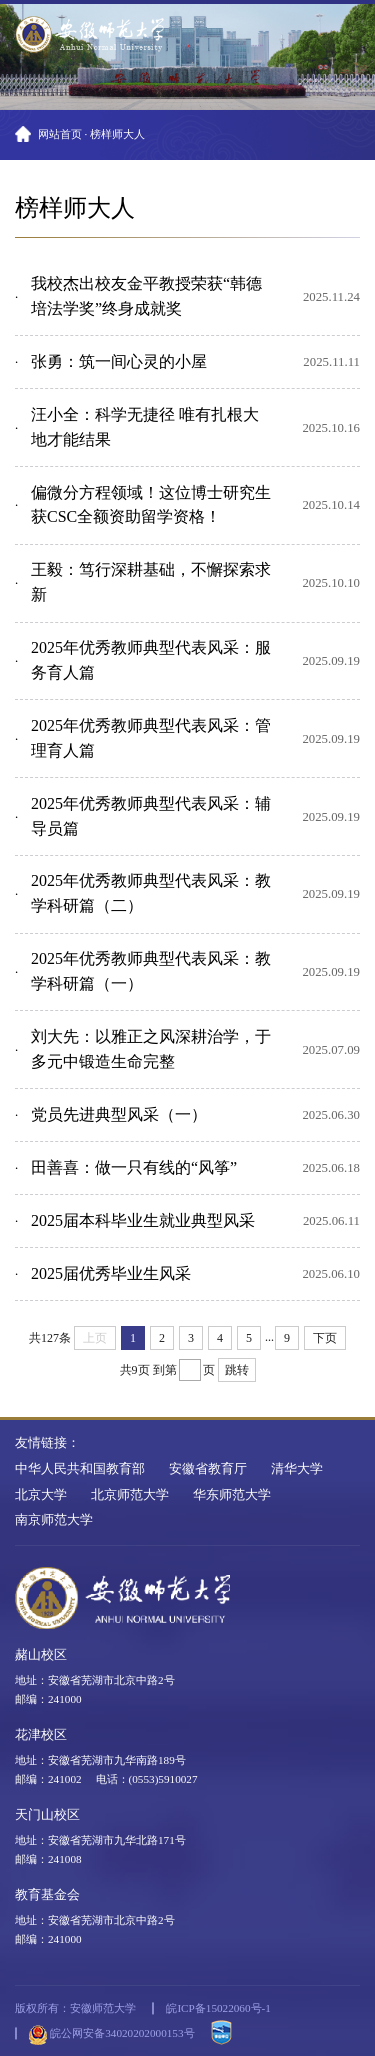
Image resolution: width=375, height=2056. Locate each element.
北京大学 (41, 1495)
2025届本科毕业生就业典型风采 (143, 1220)
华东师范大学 (232, 1495)
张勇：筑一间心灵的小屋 (119, 361)
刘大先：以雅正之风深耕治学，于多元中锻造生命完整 (151, 1049)
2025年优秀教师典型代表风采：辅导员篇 (151, 816)
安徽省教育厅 (208, 1469)
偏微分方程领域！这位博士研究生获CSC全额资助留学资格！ (151, 505)
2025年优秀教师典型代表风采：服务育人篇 (151, 660)
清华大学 (297, 1469)
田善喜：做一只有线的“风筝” (134, 1167)
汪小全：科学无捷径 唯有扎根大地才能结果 (145, 427)
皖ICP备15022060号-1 (218, 2008)
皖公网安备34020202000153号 (111, 2035)
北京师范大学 (130, 1495)
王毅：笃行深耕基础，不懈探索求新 (151, 582)
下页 (325, 1338)
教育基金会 (47, 1895)
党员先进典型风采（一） (119, 1114)
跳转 (237, 1370)
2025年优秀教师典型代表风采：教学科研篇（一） (151, 971)
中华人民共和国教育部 (80, 1469)
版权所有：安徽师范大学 (75, 2008)
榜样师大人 (117, 134)
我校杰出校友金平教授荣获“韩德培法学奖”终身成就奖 (146, 296)
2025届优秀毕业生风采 (111, 1273)
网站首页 (60, 134)
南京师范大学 (54, 1520)
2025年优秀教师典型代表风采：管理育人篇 (151, 738)
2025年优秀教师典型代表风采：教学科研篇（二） (151, 893)
